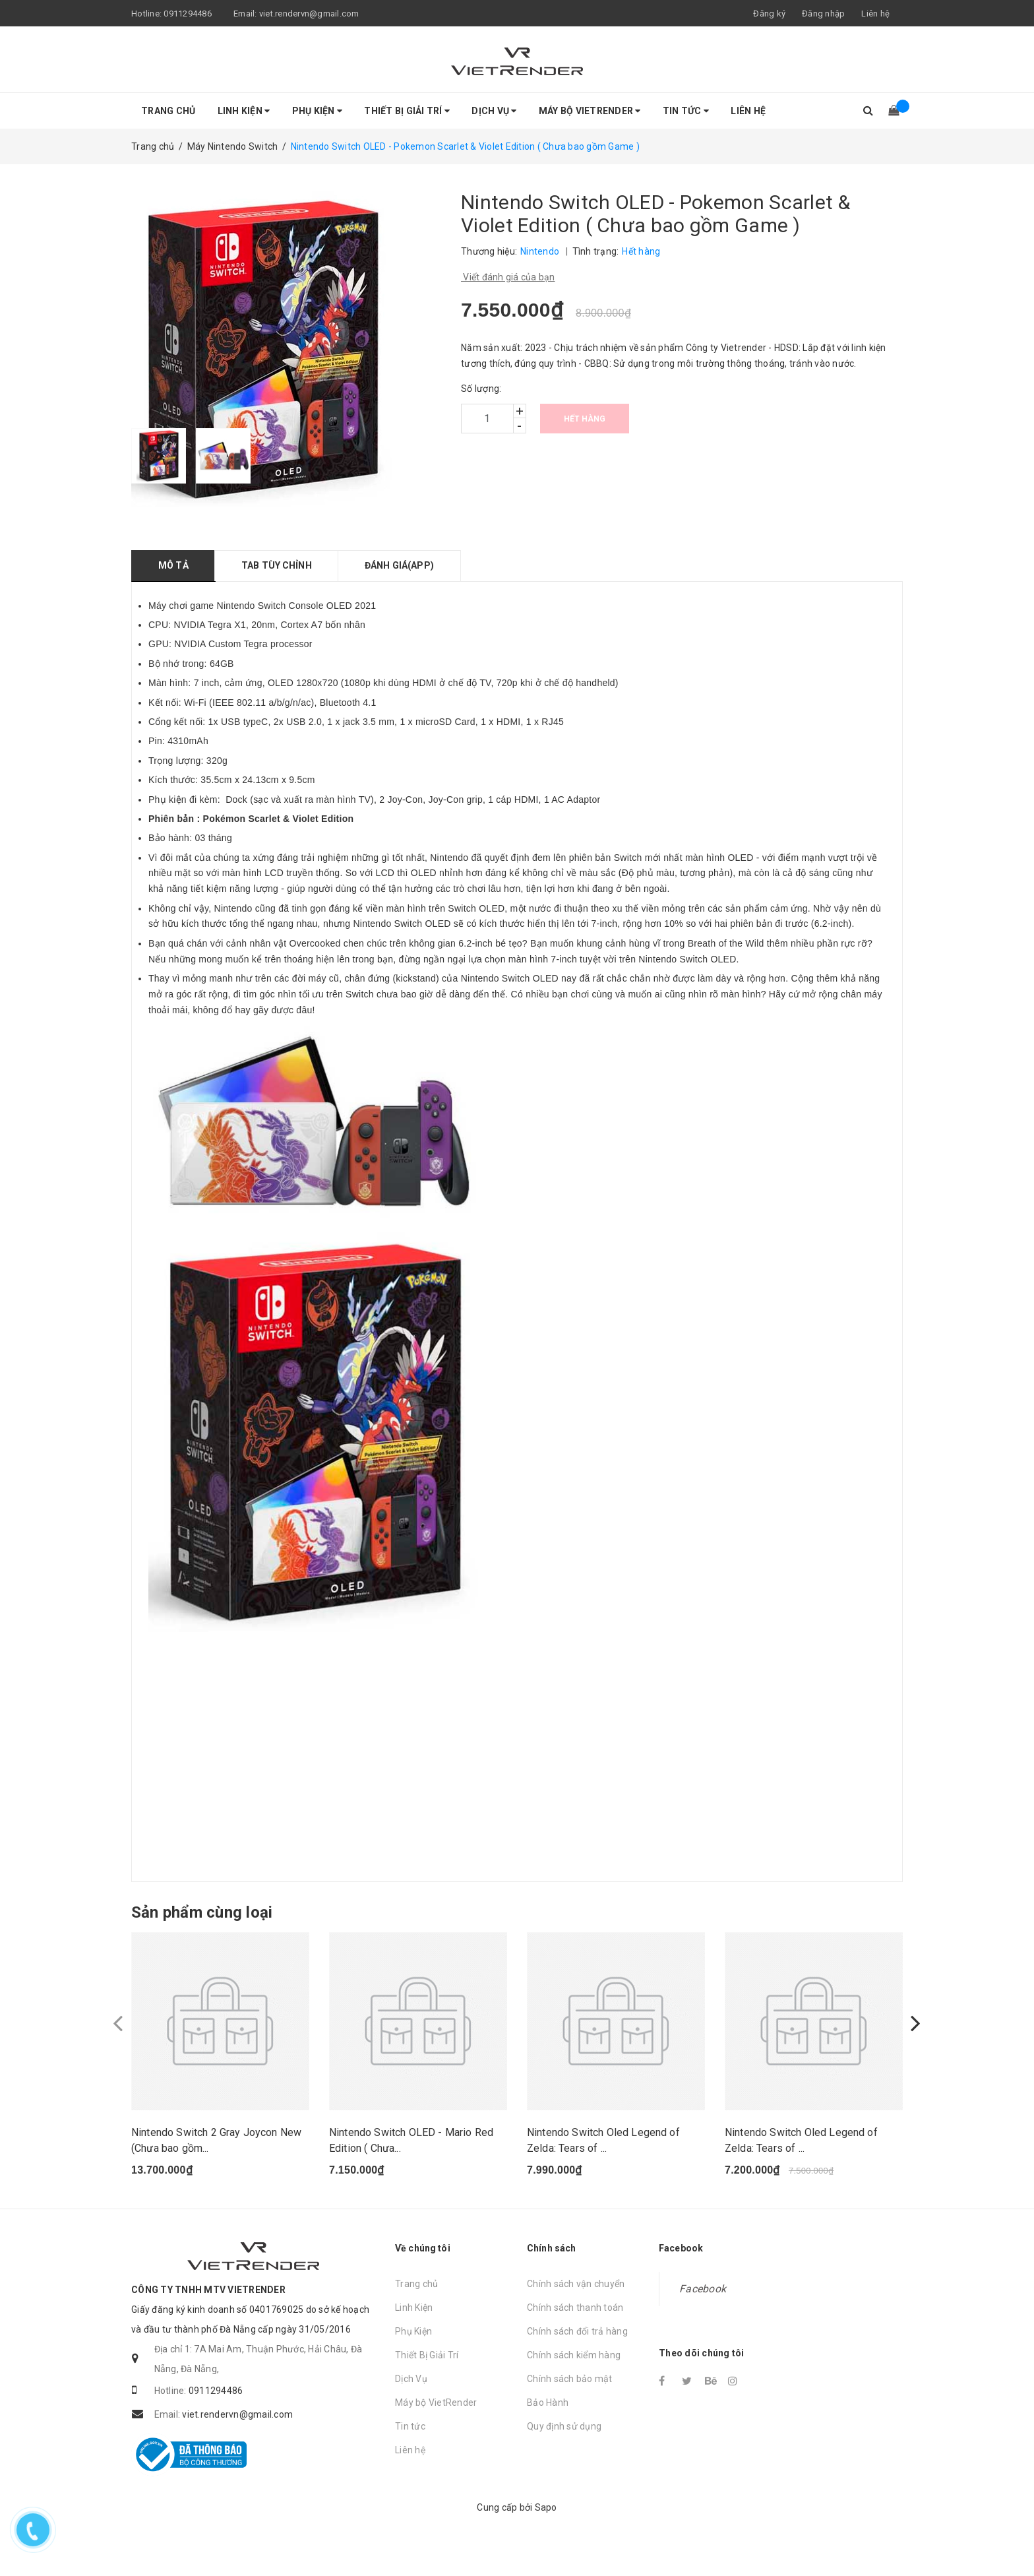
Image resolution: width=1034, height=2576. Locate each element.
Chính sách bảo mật (570, 2402)
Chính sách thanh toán (575, 2330)
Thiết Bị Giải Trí (407, 111)
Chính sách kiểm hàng (574, 2378)
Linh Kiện (244, 111)
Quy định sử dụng (564, 2449)
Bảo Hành (547, 2425)
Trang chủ (168, 111)
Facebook (702, 2312)
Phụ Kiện (317, 111)
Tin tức (686, 111)
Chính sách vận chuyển (575, 2307)
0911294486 (188, 13)
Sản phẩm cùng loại (201, 1912)
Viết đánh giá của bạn (508, 277)
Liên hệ (875, 13)
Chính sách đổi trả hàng (577, 2354)
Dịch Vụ (493, 111)
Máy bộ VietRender (590, 111)
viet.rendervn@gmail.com (309, 13)
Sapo (546, 2531)
